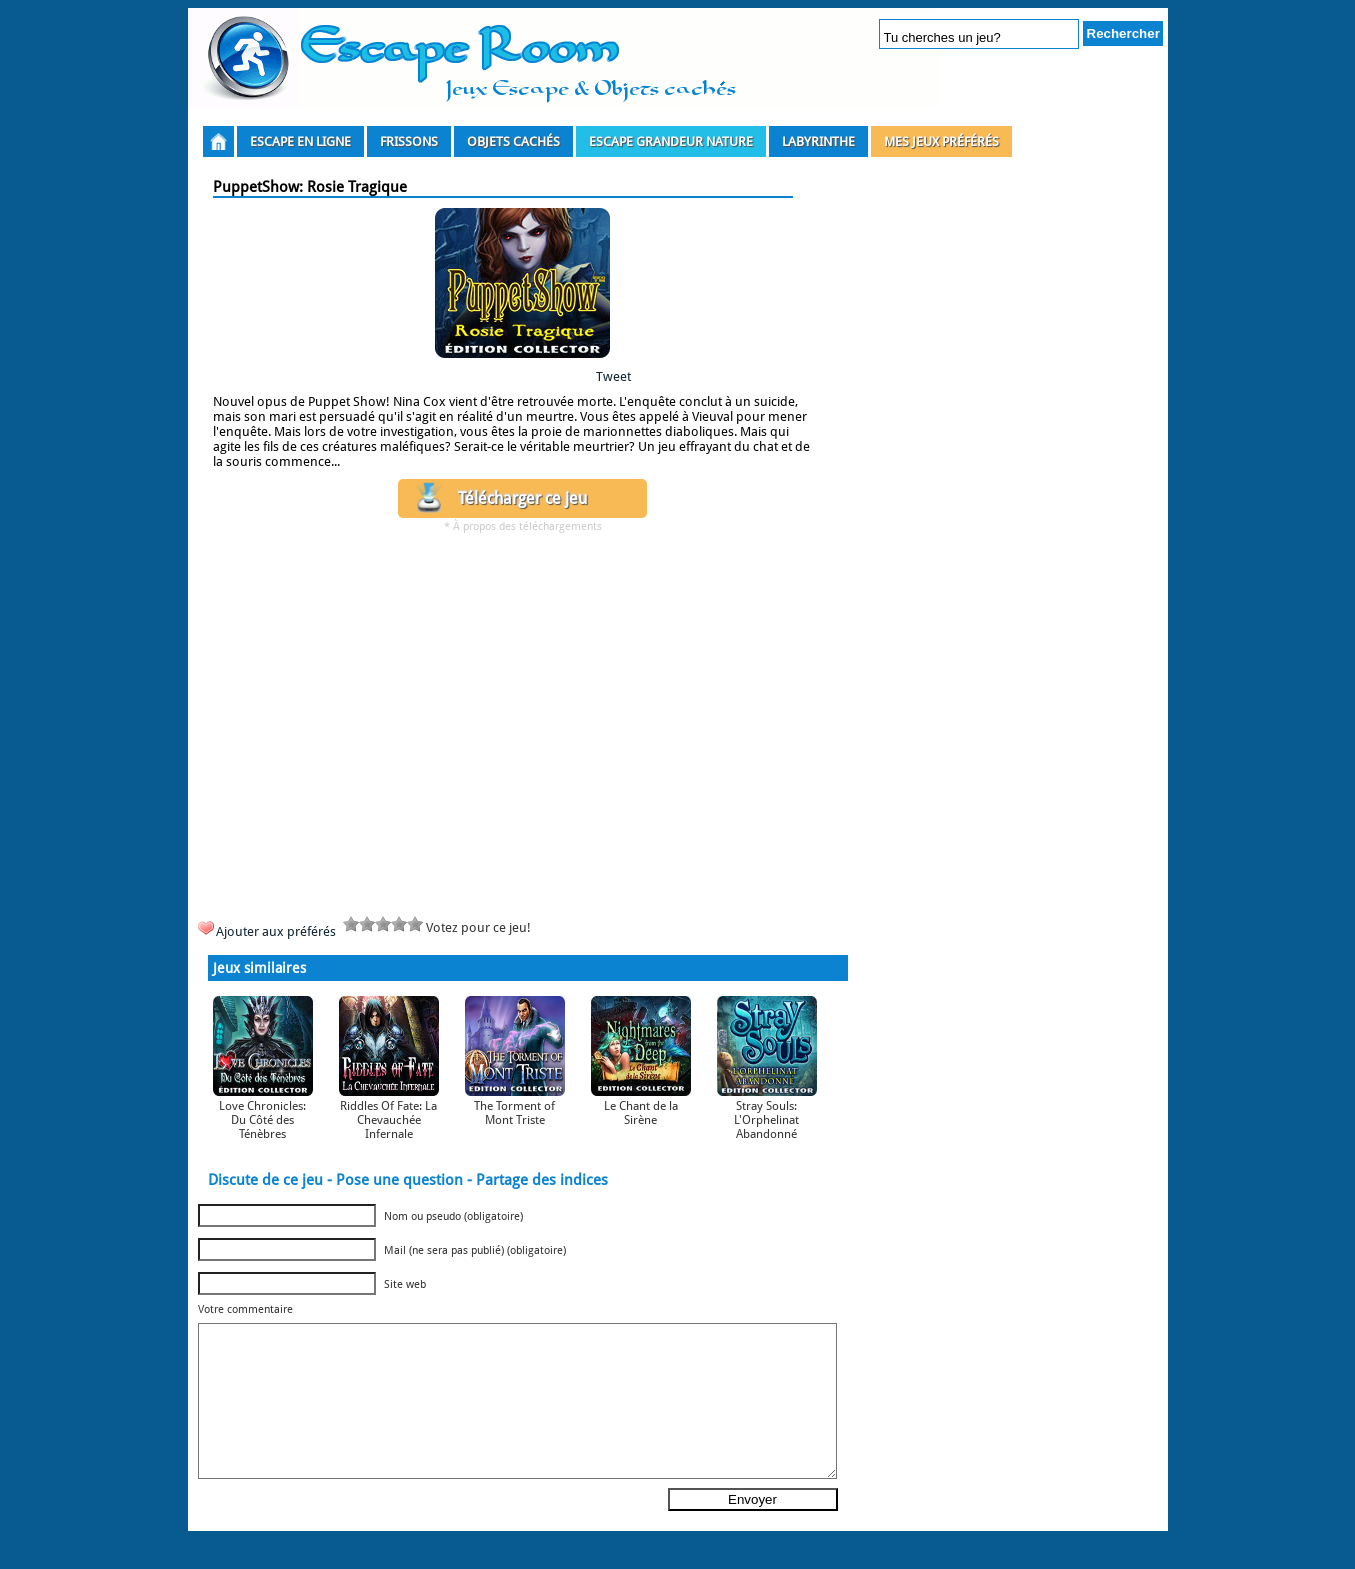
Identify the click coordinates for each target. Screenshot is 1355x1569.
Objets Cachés (513, 141)
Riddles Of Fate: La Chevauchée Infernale (388, 1120)
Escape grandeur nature (671, 141)
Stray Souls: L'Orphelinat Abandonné (766, 1120)
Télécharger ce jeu (522, 498)
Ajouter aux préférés (276, 931)
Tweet (613, 376)
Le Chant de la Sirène (641, 1113)
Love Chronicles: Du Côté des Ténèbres (262, 1120)
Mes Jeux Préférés (941, 141)
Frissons (409, 141)
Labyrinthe (818, 141)
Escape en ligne (300, 141)
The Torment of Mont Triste (514, 1113)
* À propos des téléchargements (523, 526)
